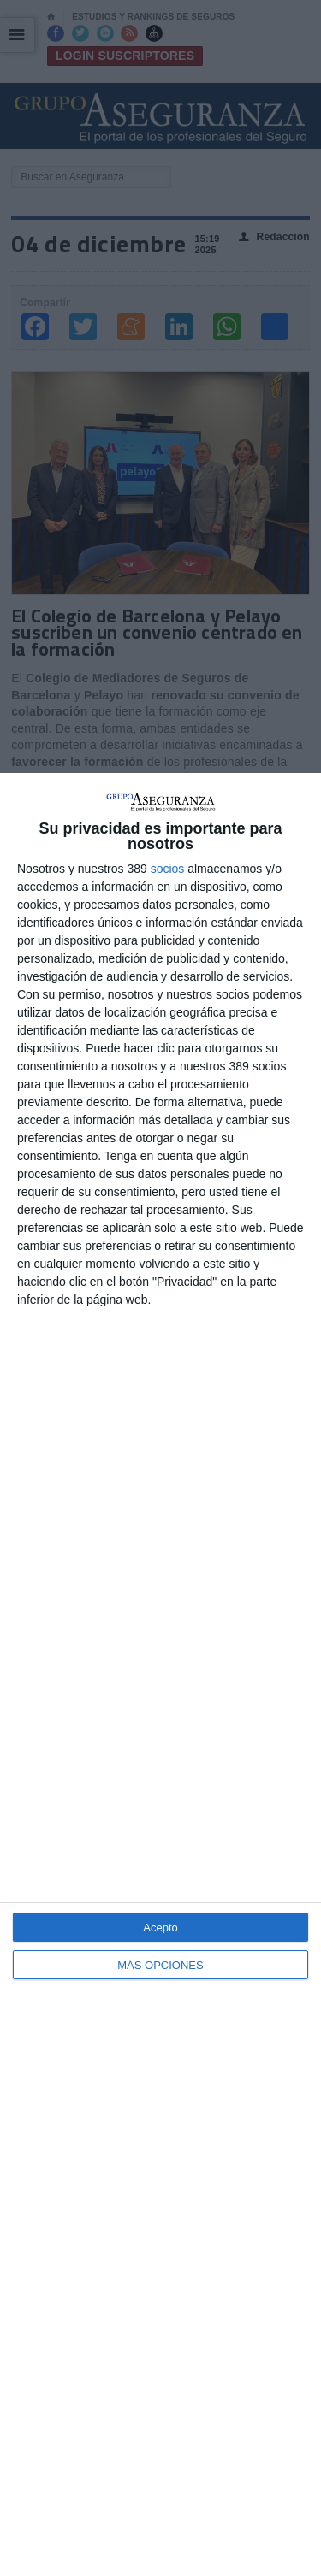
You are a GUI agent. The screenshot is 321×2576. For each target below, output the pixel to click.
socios (168, 869)
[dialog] (160, 1674)
